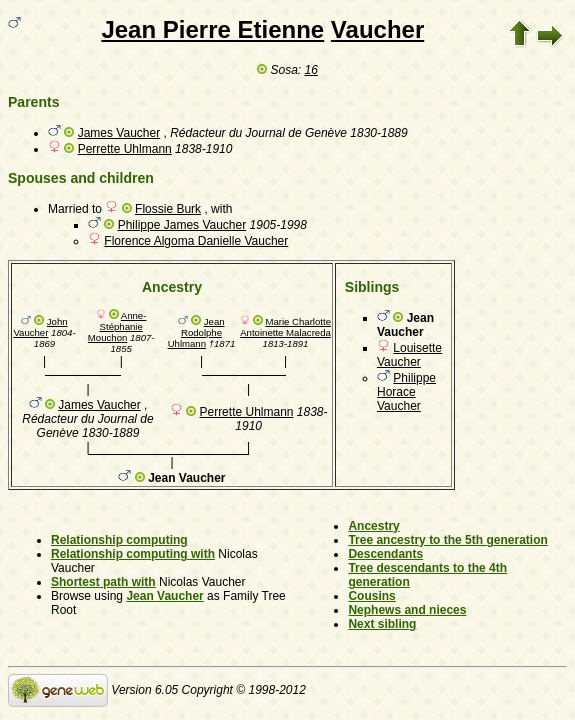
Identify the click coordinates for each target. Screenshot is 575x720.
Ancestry (373, 526)
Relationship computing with (133, 554)
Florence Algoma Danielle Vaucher (196, 241)
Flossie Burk (168, 209)
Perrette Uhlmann (125, 149)
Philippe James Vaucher (182, 225)
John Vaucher (40, 327)
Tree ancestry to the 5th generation (447, 540)
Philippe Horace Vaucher (406, 392)
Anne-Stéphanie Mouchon (117, 326)
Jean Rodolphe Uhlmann (196, 332)
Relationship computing (119, 540)
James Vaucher (119, 133)
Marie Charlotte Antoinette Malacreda (285, 327)
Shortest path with (103, 582)
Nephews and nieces (407, 610)
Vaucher (377, 29)
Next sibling (382, 624)
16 (311, 70)
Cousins (371, 596)
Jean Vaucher (164, 596)
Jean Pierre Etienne (212, 29)
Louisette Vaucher (409, 355)
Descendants (385, 554)
